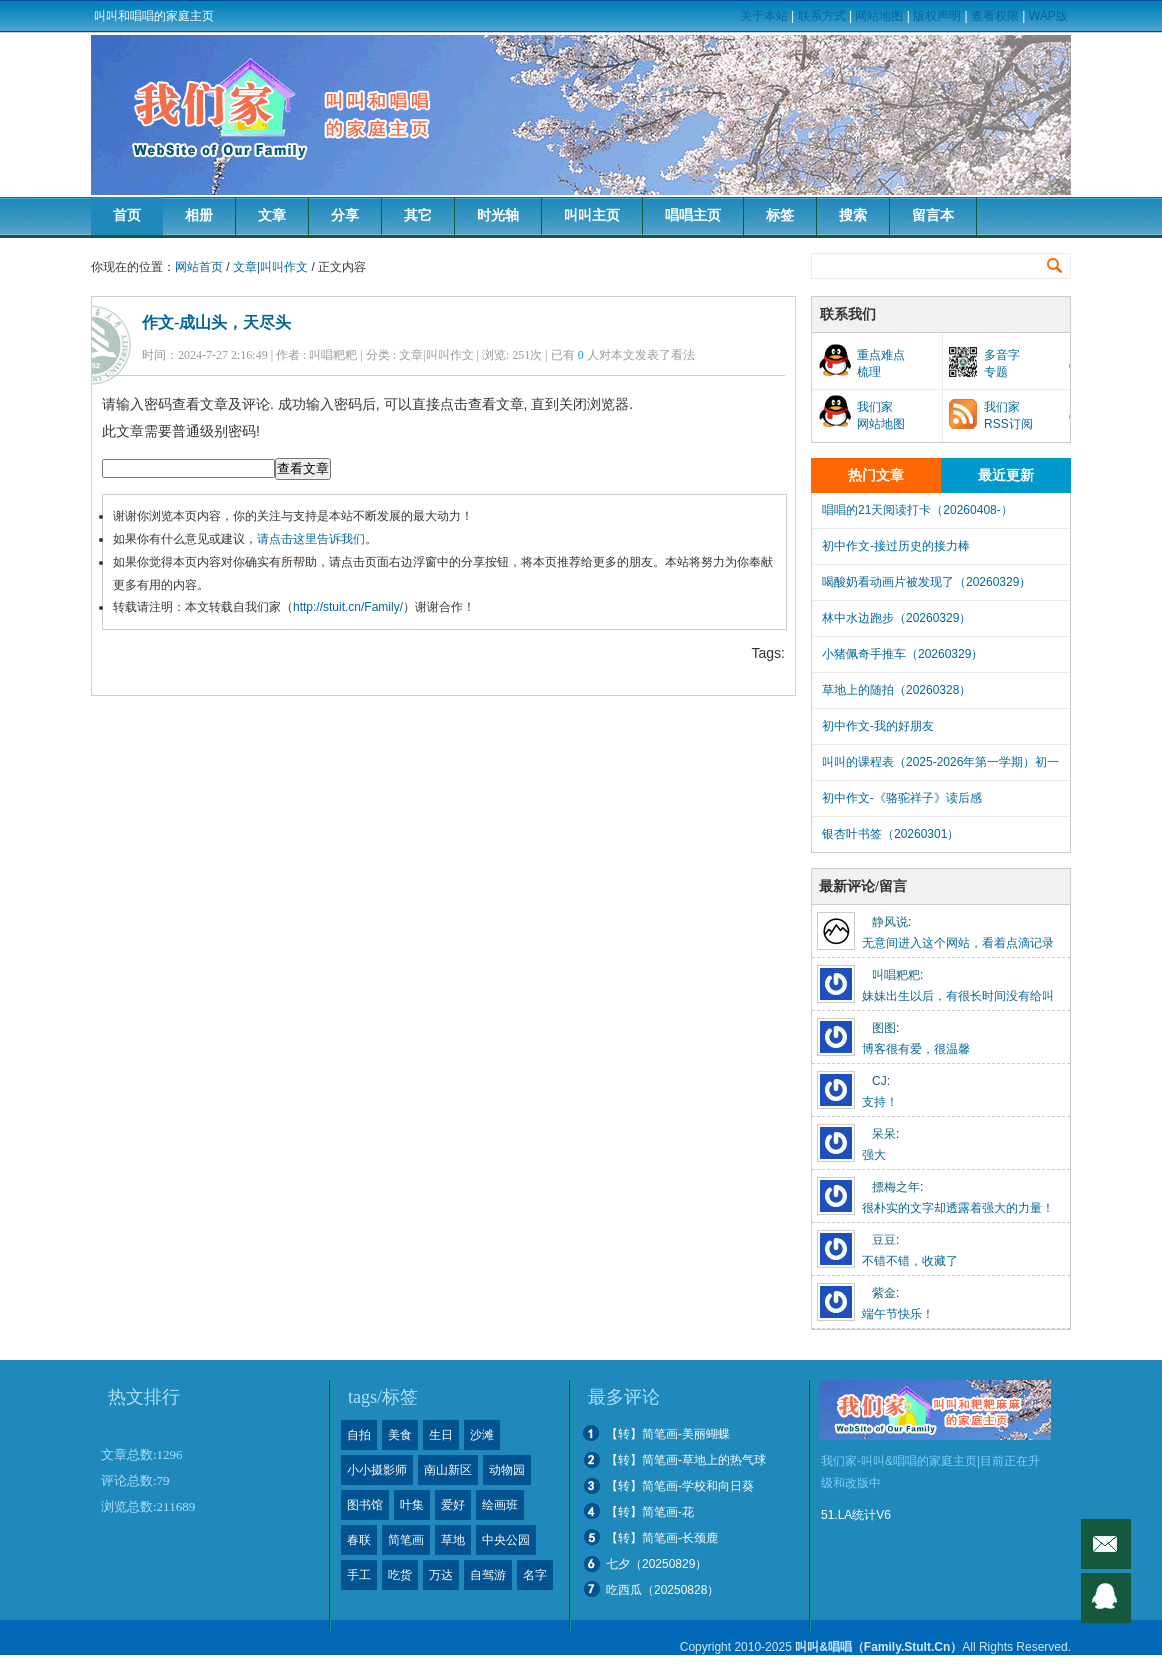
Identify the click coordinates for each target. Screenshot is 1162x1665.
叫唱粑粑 (896, 975)
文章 (272, 215)
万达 (441, 1575)
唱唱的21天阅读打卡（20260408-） (917, 510)
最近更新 (1006, 475)
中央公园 (506, 1540)
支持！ (880, 1102)
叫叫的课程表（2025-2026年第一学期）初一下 (940, 767)
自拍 (359, 1435)
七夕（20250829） (656, 1564)
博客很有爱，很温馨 (916, 1049)
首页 (127, 215)
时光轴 (498, 215)
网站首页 (199, 267)
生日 (441, 1435)
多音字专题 (1002, 363)
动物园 (507, 1470)
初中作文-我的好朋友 (878, 726)
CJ (879, 1081)
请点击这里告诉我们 (311, 539)
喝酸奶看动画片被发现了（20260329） (926, 582)
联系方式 (822, 16)
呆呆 (884, 1134)
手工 (359, 1575)
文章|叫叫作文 (270, 267)
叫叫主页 (592, 215)
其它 (418, 215)
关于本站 (764, 16)
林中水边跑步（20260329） (896, 618)
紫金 (884, 1293)
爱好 (453, 1505)
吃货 (400, 1575)
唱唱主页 (693, 215)
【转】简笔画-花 (650, 1512)
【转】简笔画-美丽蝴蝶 (668, 1434)
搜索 (853, 215)
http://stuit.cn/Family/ (348, 607)
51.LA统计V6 (856, 1515)
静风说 (890, 922)
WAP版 (1048, 16)
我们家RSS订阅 (1008, 415)
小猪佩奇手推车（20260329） (902, 654)
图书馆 (365, 1505)
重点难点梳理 (881, 363)
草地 (453, 1540)
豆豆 (884, 1240)
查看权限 (995, 16)
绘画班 (500, 1505)
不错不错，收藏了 (910, 1261)
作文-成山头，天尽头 (216, 322)
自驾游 (488, 1575)
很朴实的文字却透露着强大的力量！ (958, 1208)
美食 (400, 1435)
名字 (535, 1575)
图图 (884, 1028)
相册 (199, 215)
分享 (345, 215)
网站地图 (879, 16)
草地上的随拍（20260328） (896, 690)
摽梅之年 (896, 1187)
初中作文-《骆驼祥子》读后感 (902, 798)
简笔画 (406, 1540)
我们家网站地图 (881, 415)
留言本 (933, 215)
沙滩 (482, 1435)
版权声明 (937, 16)
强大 (874, 1155)
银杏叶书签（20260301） (890, 834)
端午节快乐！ (898, 1314)
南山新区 (448, 1470)
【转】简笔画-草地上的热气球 (686, 1460)
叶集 (412, 1505)
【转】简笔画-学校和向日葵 (680, 1486)
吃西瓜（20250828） (662, 1590)
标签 (780, 215)
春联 (359, 1540)
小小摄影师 (377, 1470)
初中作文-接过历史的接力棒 (896, 546)
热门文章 (876, 475)
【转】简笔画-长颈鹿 (662, 1538)
